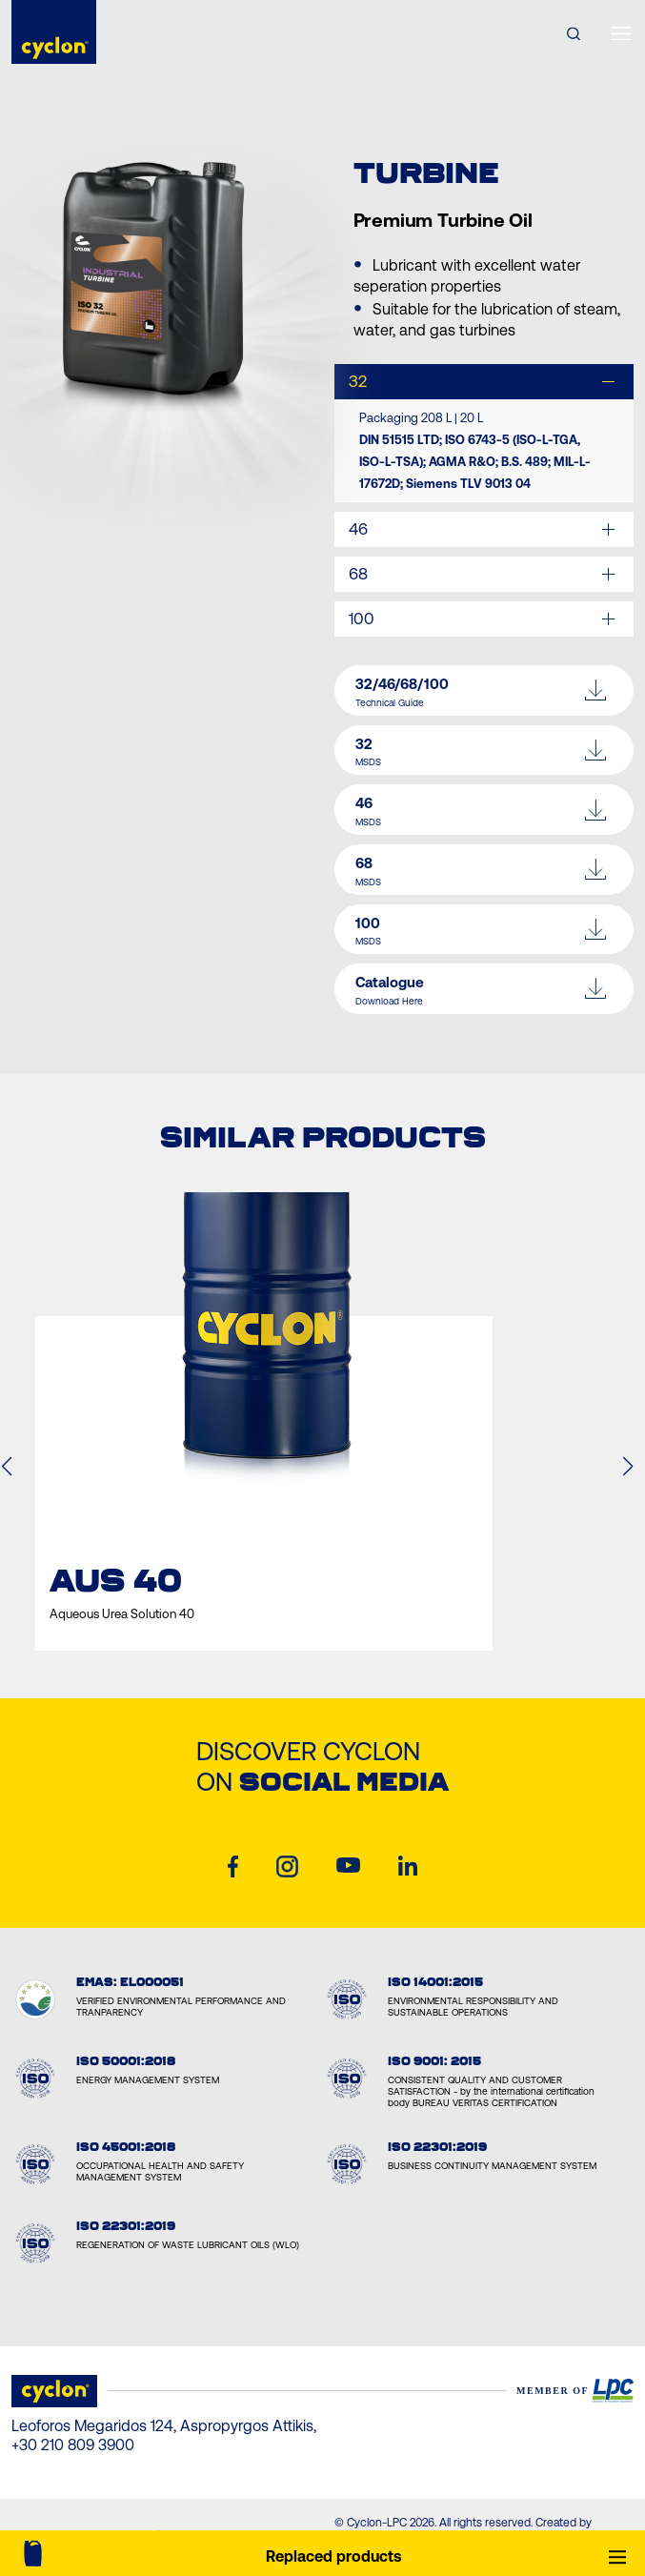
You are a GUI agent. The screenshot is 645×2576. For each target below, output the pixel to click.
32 (358, 381)
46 (358, 528)
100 (361, 618)
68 (358, 573)
